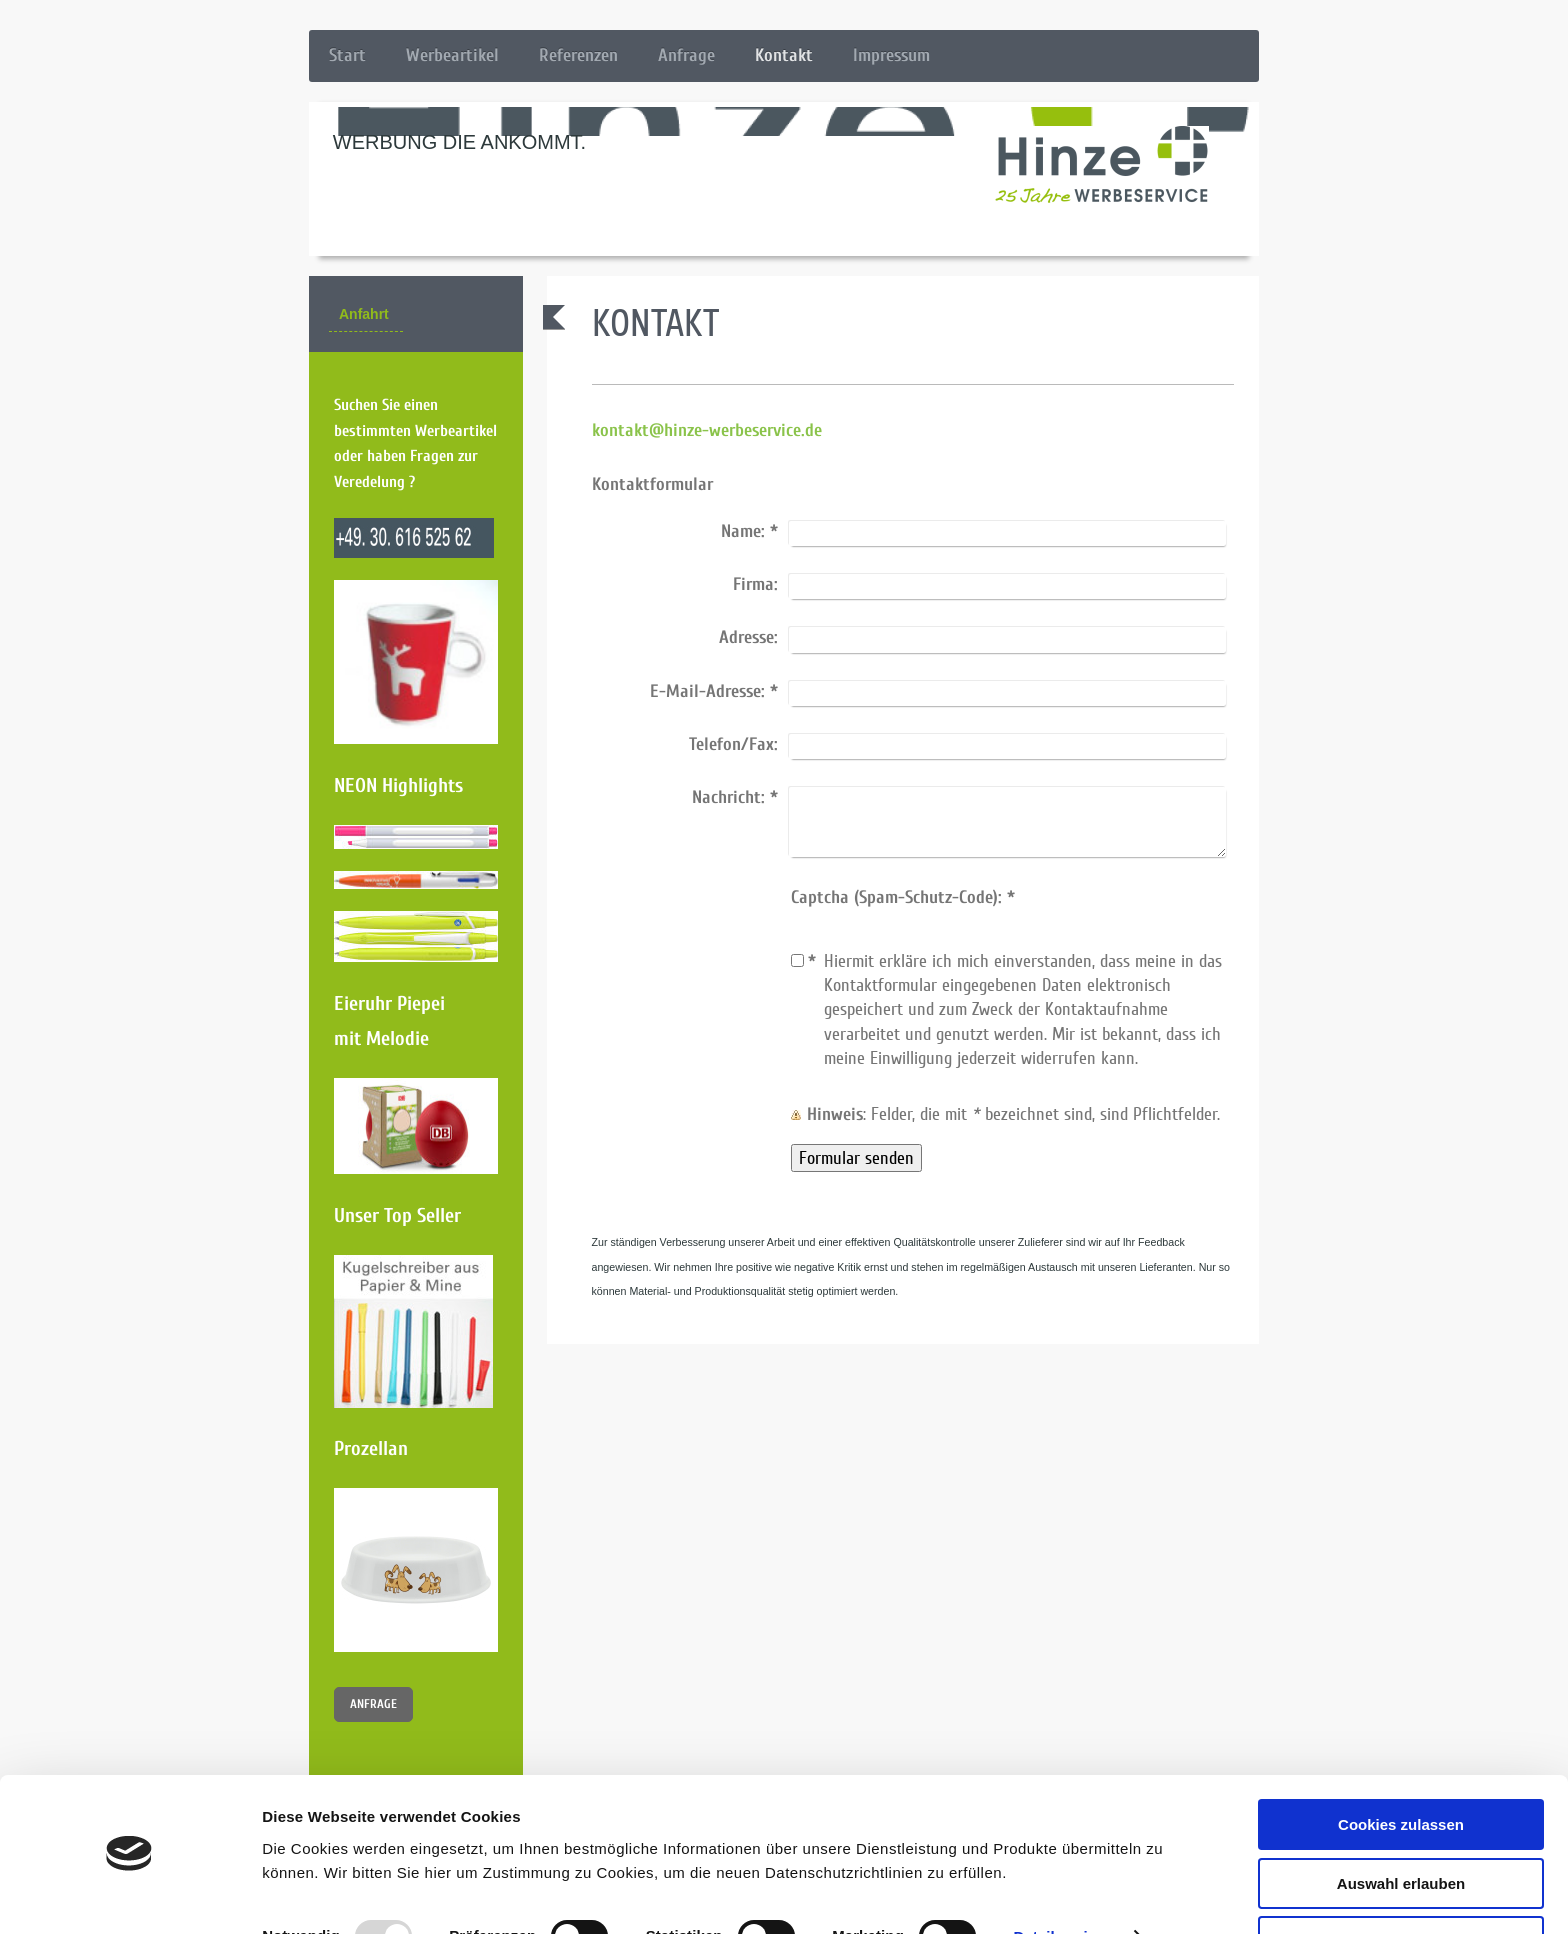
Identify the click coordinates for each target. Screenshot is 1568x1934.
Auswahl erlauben (1401, 1826)
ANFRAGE (373, 1704)
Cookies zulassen (1401, 1767)
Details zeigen (1063, 1879)
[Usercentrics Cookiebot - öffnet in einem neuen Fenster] (129, 1895)
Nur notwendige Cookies (1401, 1884)
